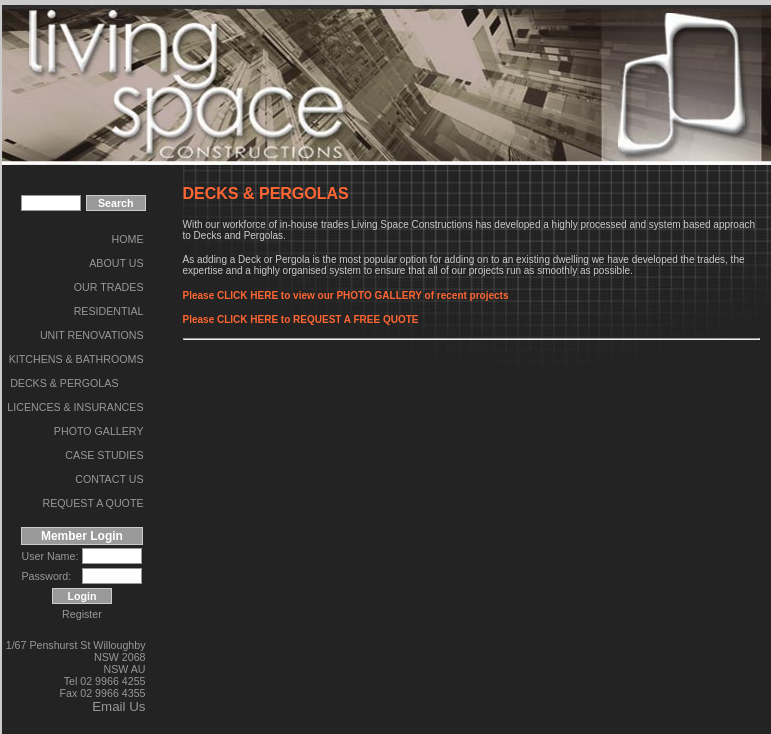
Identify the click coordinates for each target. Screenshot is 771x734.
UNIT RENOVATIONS (92, 335)
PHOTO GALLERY (99, 431)
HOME (128, 239)
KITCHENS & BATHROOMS (76, 359)
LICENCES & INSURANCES (75, 407)
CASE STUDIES (104, 455)
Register (82, 614)
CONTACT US (109, 479)
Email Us (118, 706)
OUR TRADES (109, 287)
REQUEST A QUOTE (92, 503)
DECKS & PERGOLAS (64, 383)
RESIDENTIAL (109, 311)
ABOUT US (116, 263)
